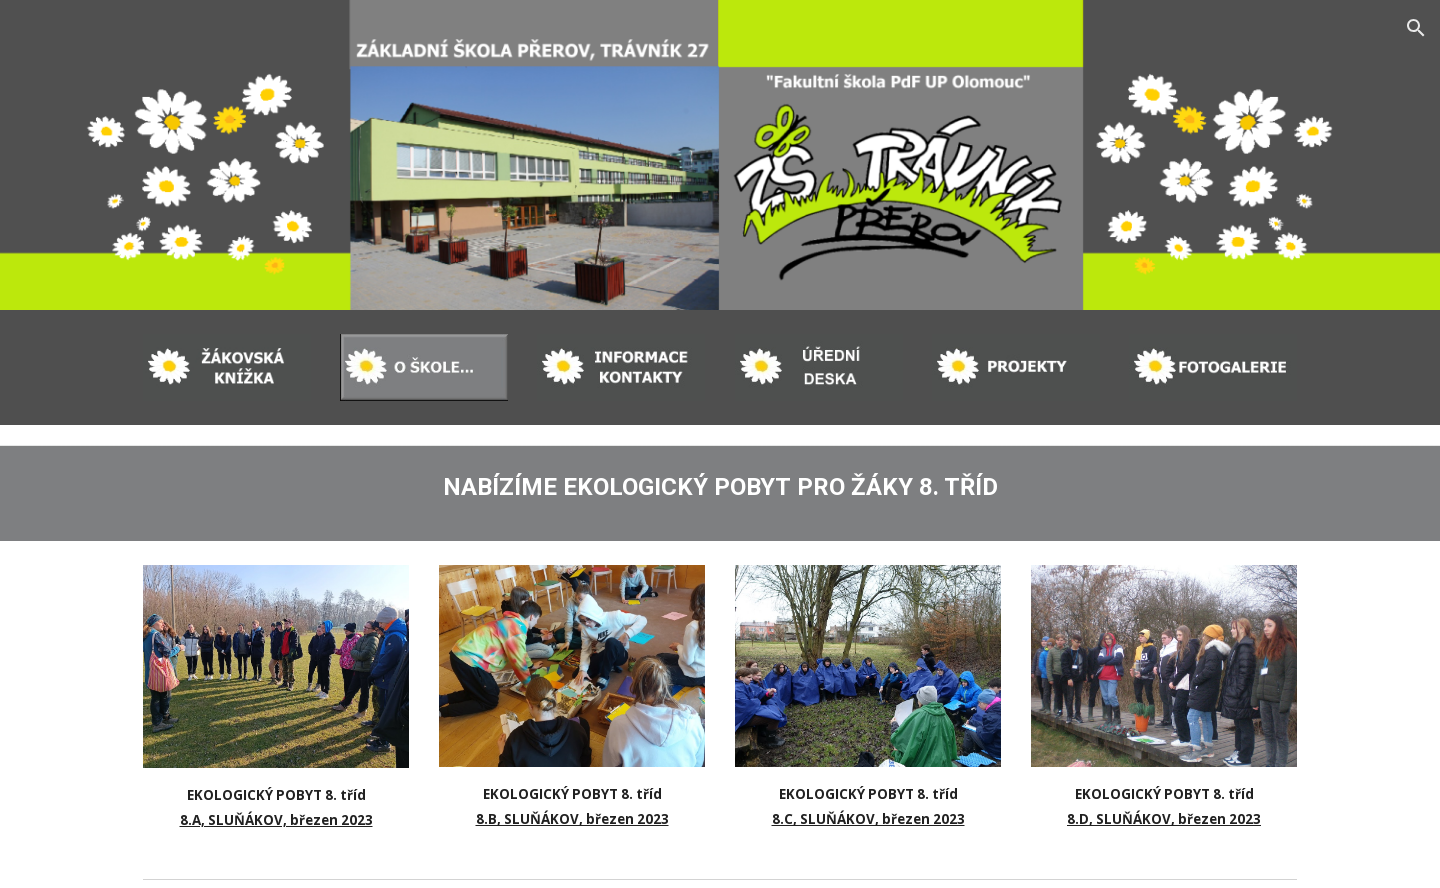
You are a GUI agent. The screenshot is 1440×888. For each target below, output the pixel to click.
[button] (1416, 28)
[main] (720, 483)
